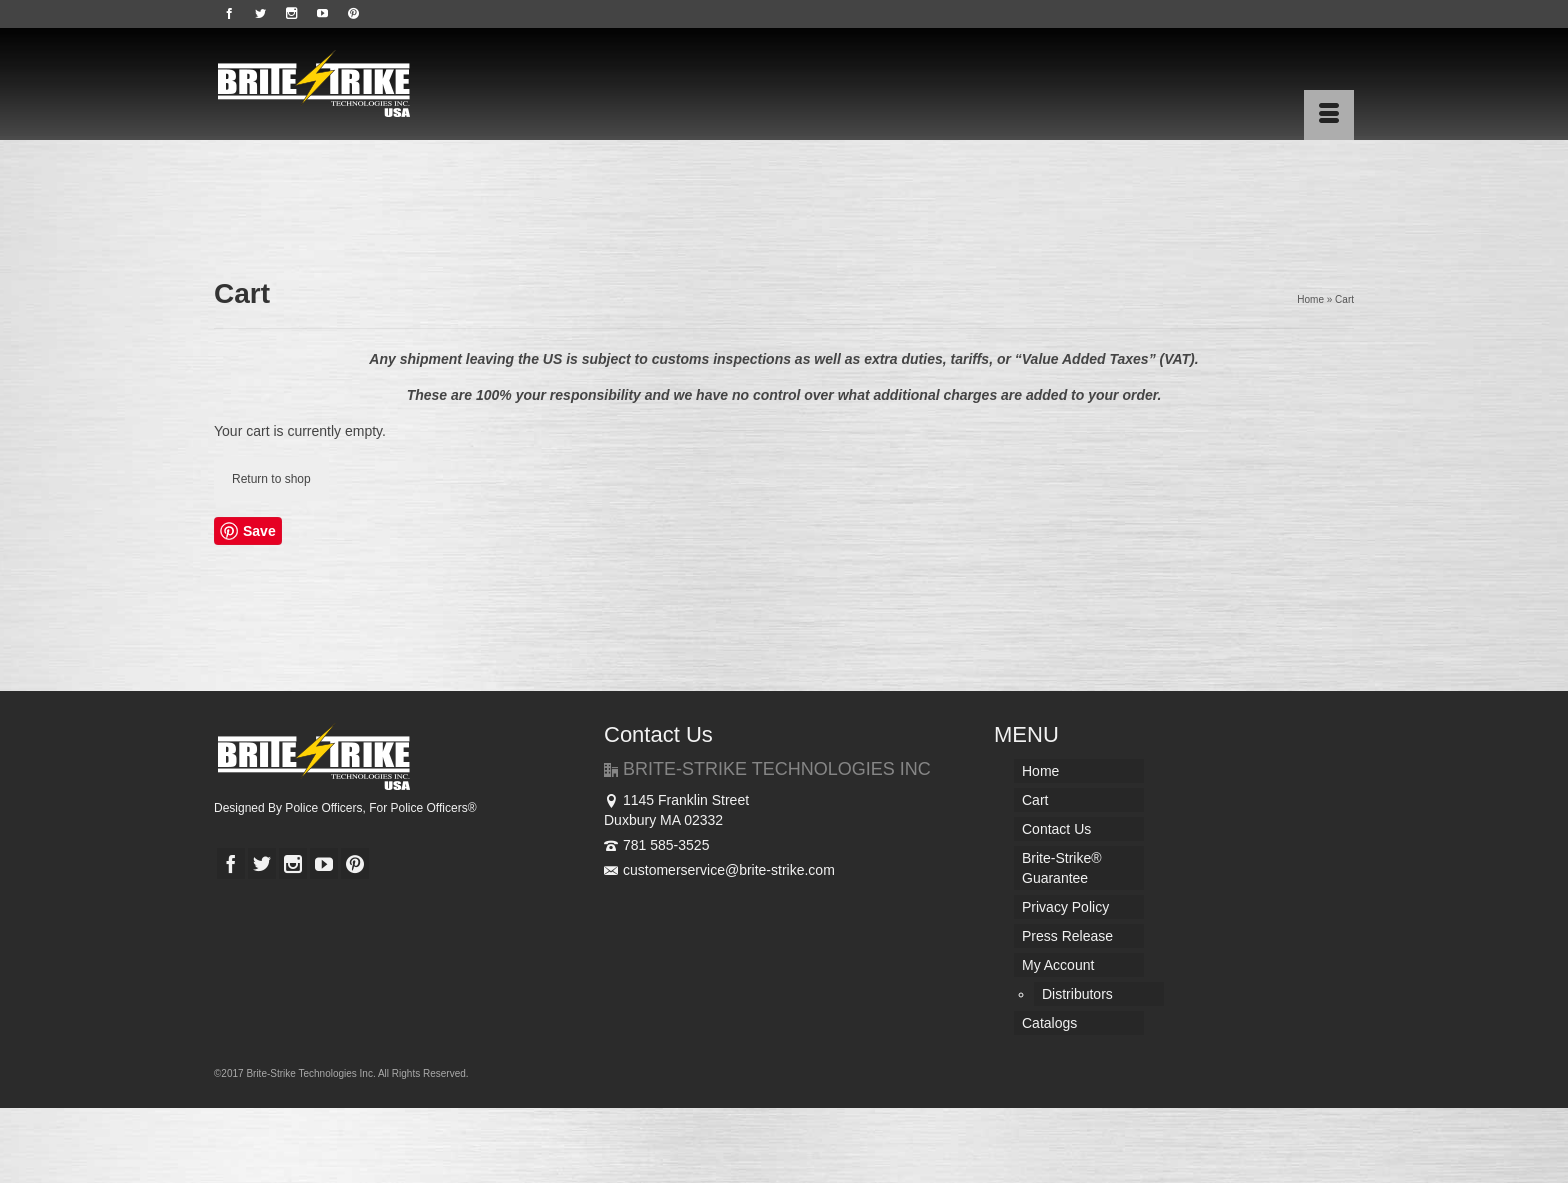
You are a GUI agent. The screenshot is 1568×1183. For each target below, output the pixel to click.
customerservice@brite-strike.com (719, 870)
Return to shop (271, 479)
